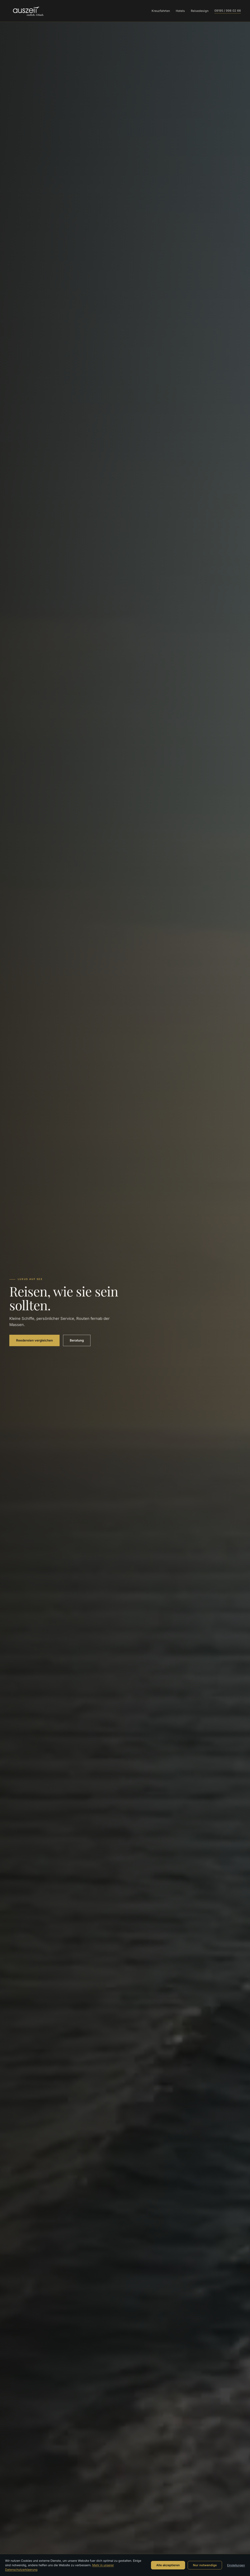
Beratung (77, 1340)
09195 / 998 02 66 (227, 10)
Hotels (180, 11)
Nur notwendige (205, 2565)
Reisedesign (199, 11)
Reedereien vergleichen (34, 1340)
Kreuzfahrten (161, 11)
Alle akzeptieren (168, 2565)
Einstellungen (236, 2565)
